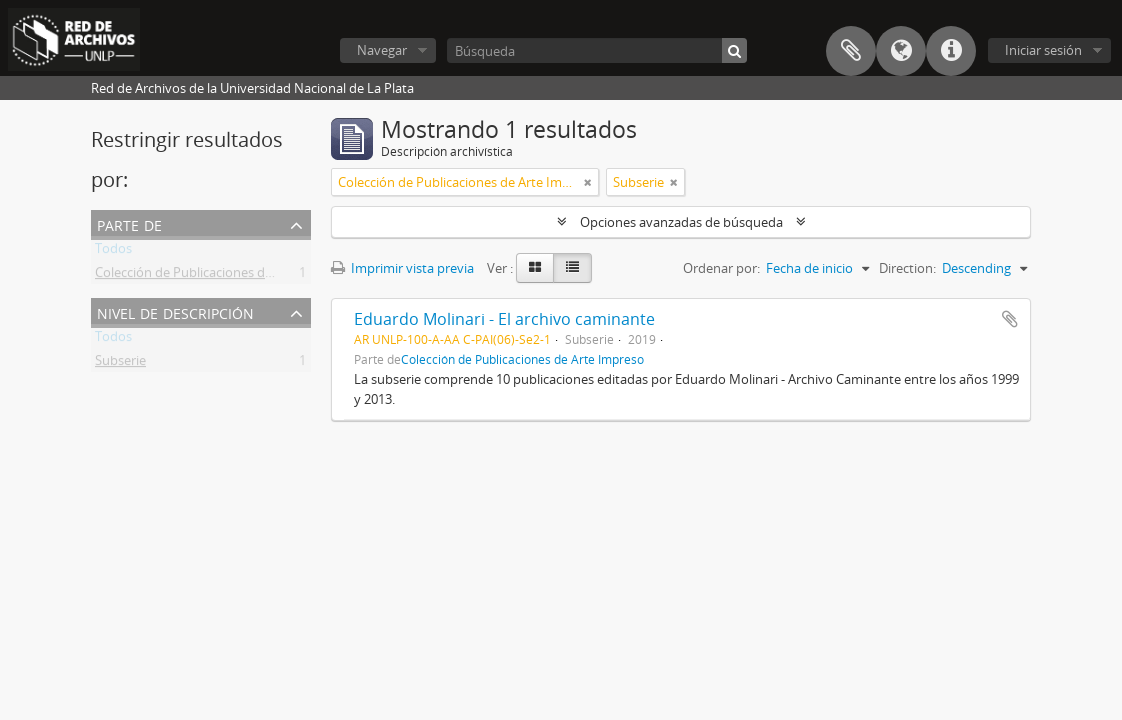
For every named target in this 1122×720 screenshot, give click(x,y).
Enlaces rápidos (951, 51)
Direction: (907, 268)
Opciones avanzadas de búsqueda (681, 222)
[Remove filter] (588, 182)
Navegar (382, 50)
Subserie (120, 364)
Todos (113, 252)
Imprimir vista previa (402, 268)
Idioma (901, 51)
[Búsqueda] (597, 50)
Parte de (129, 223)
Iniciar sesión (1043, 50)
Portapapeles (851, 51)
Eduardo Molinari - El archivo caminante (504, 319)
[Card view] (535, 268)
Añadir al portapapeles (1010, 319)
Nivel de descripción (175, 311)
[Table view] (572, 268)
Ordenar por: (721, 268)
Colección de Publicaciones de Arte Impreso (224, 276)
